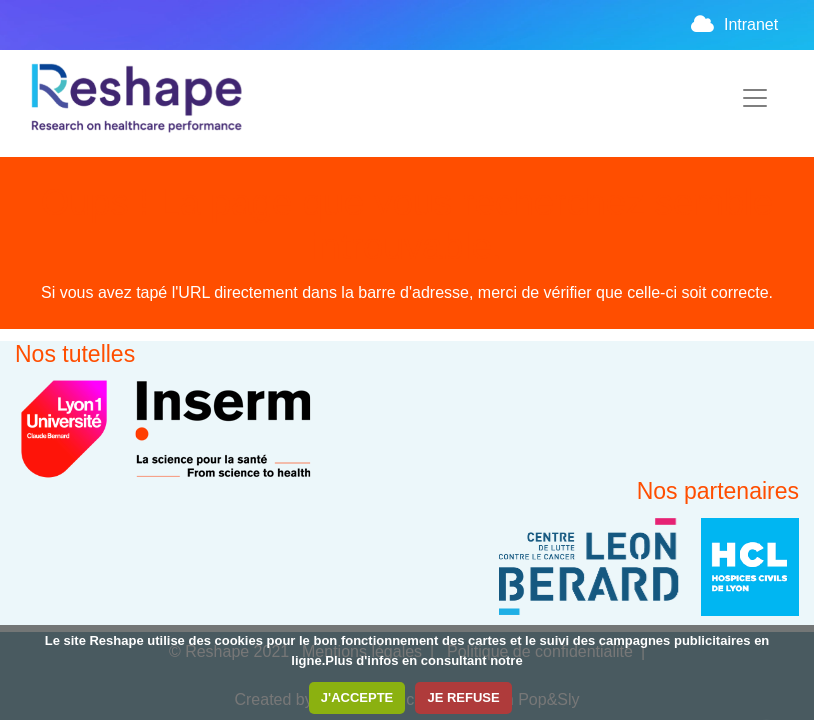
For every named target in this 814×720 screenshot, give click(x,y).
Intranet (734, 24)
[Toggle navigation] (755, 98)
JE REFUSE (463, 697)
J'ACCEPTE (357, 697)
